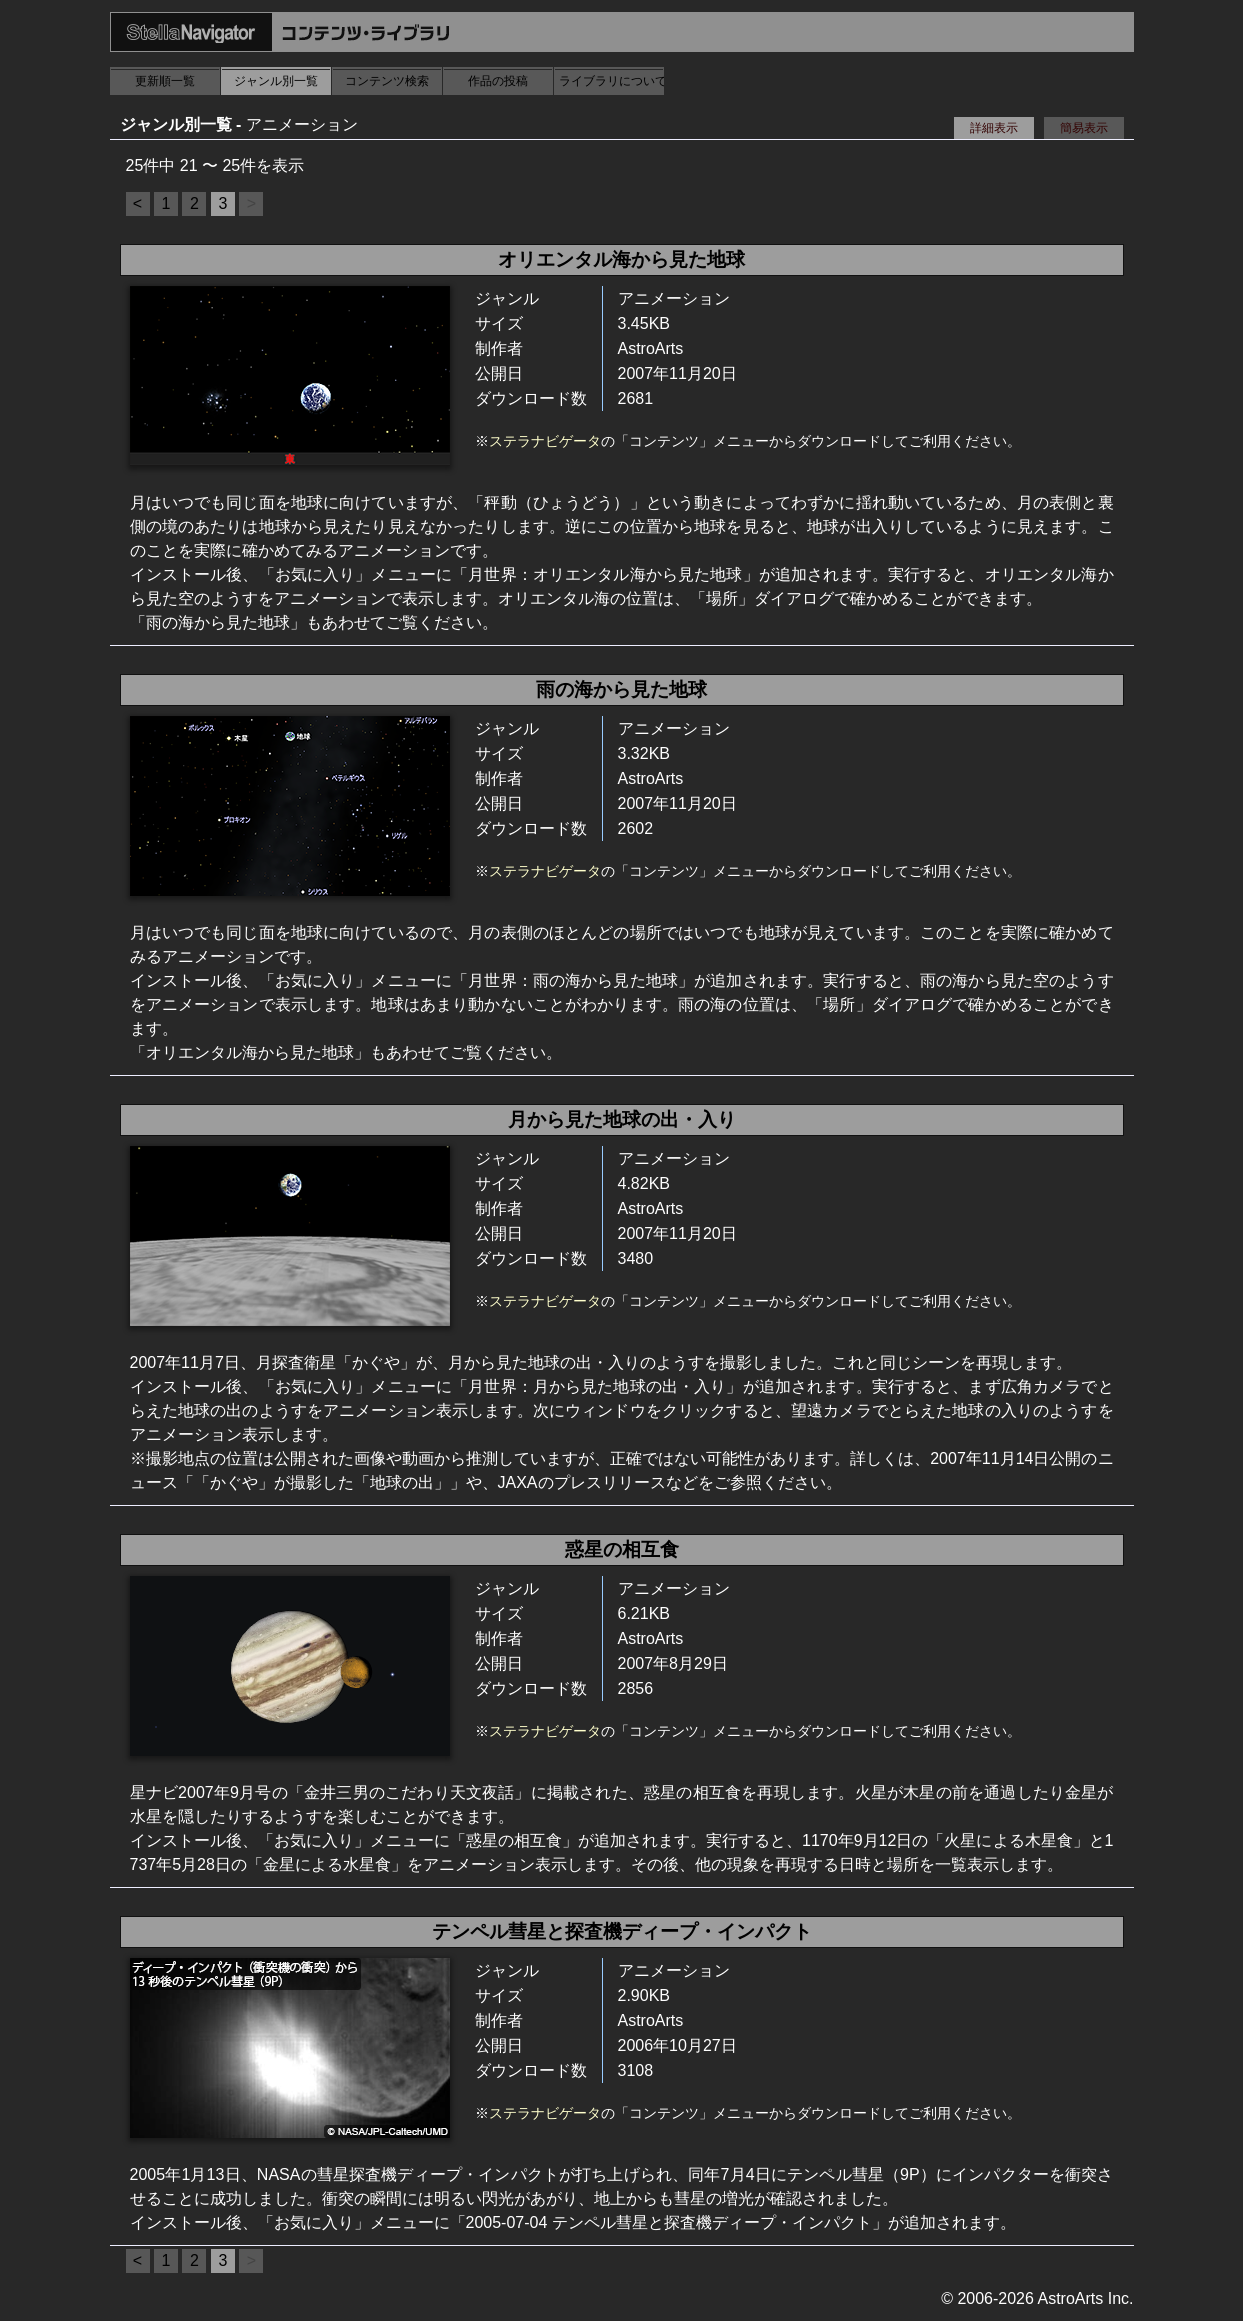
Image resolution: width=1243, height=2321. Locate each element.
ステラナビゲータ (545, 441)
